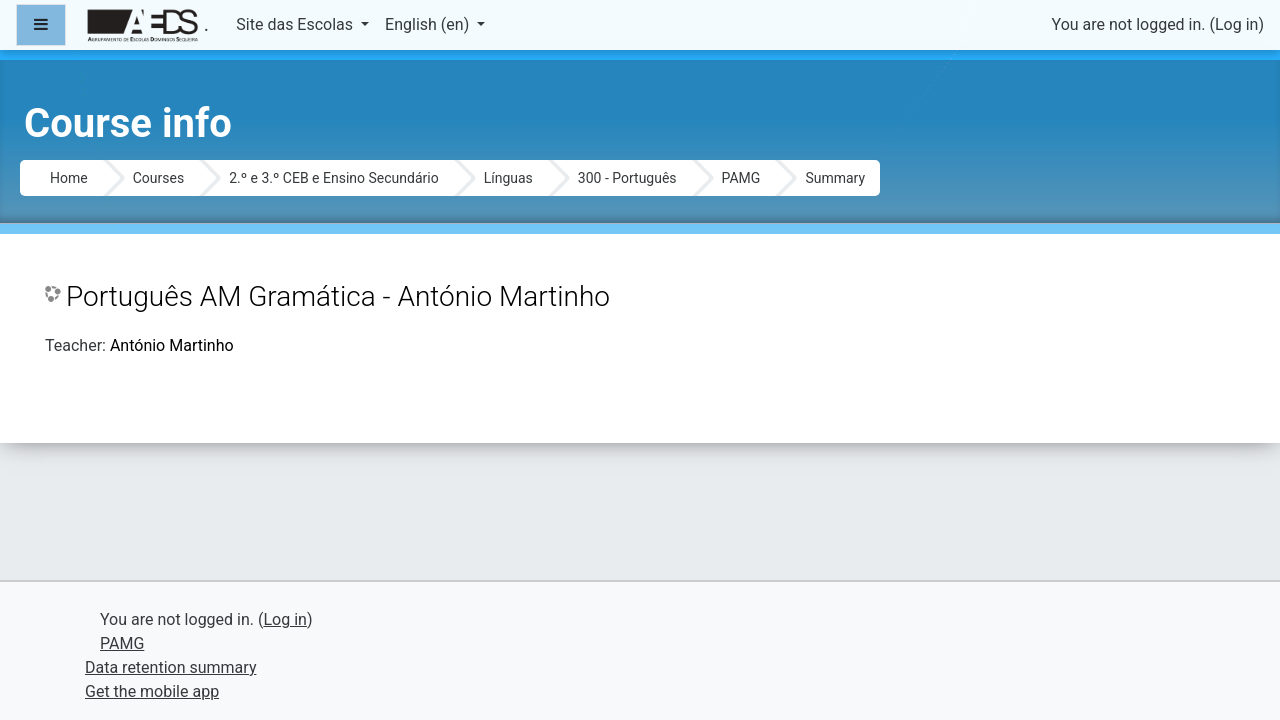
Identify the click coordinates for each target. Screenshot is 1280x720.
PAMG (741, 178)
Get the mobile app (152, 691)
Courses (158, 178)
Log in (1236, 24)
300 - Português (627, 178)
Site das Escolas (296, 24)
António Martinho (172, 345)
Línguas (508, 178)
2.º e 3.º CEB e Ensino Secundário (334, 178)
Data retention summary (170, 667)
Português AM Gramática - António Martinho (338, 296)
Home (69, 178)
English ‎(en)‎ (429, 24)
